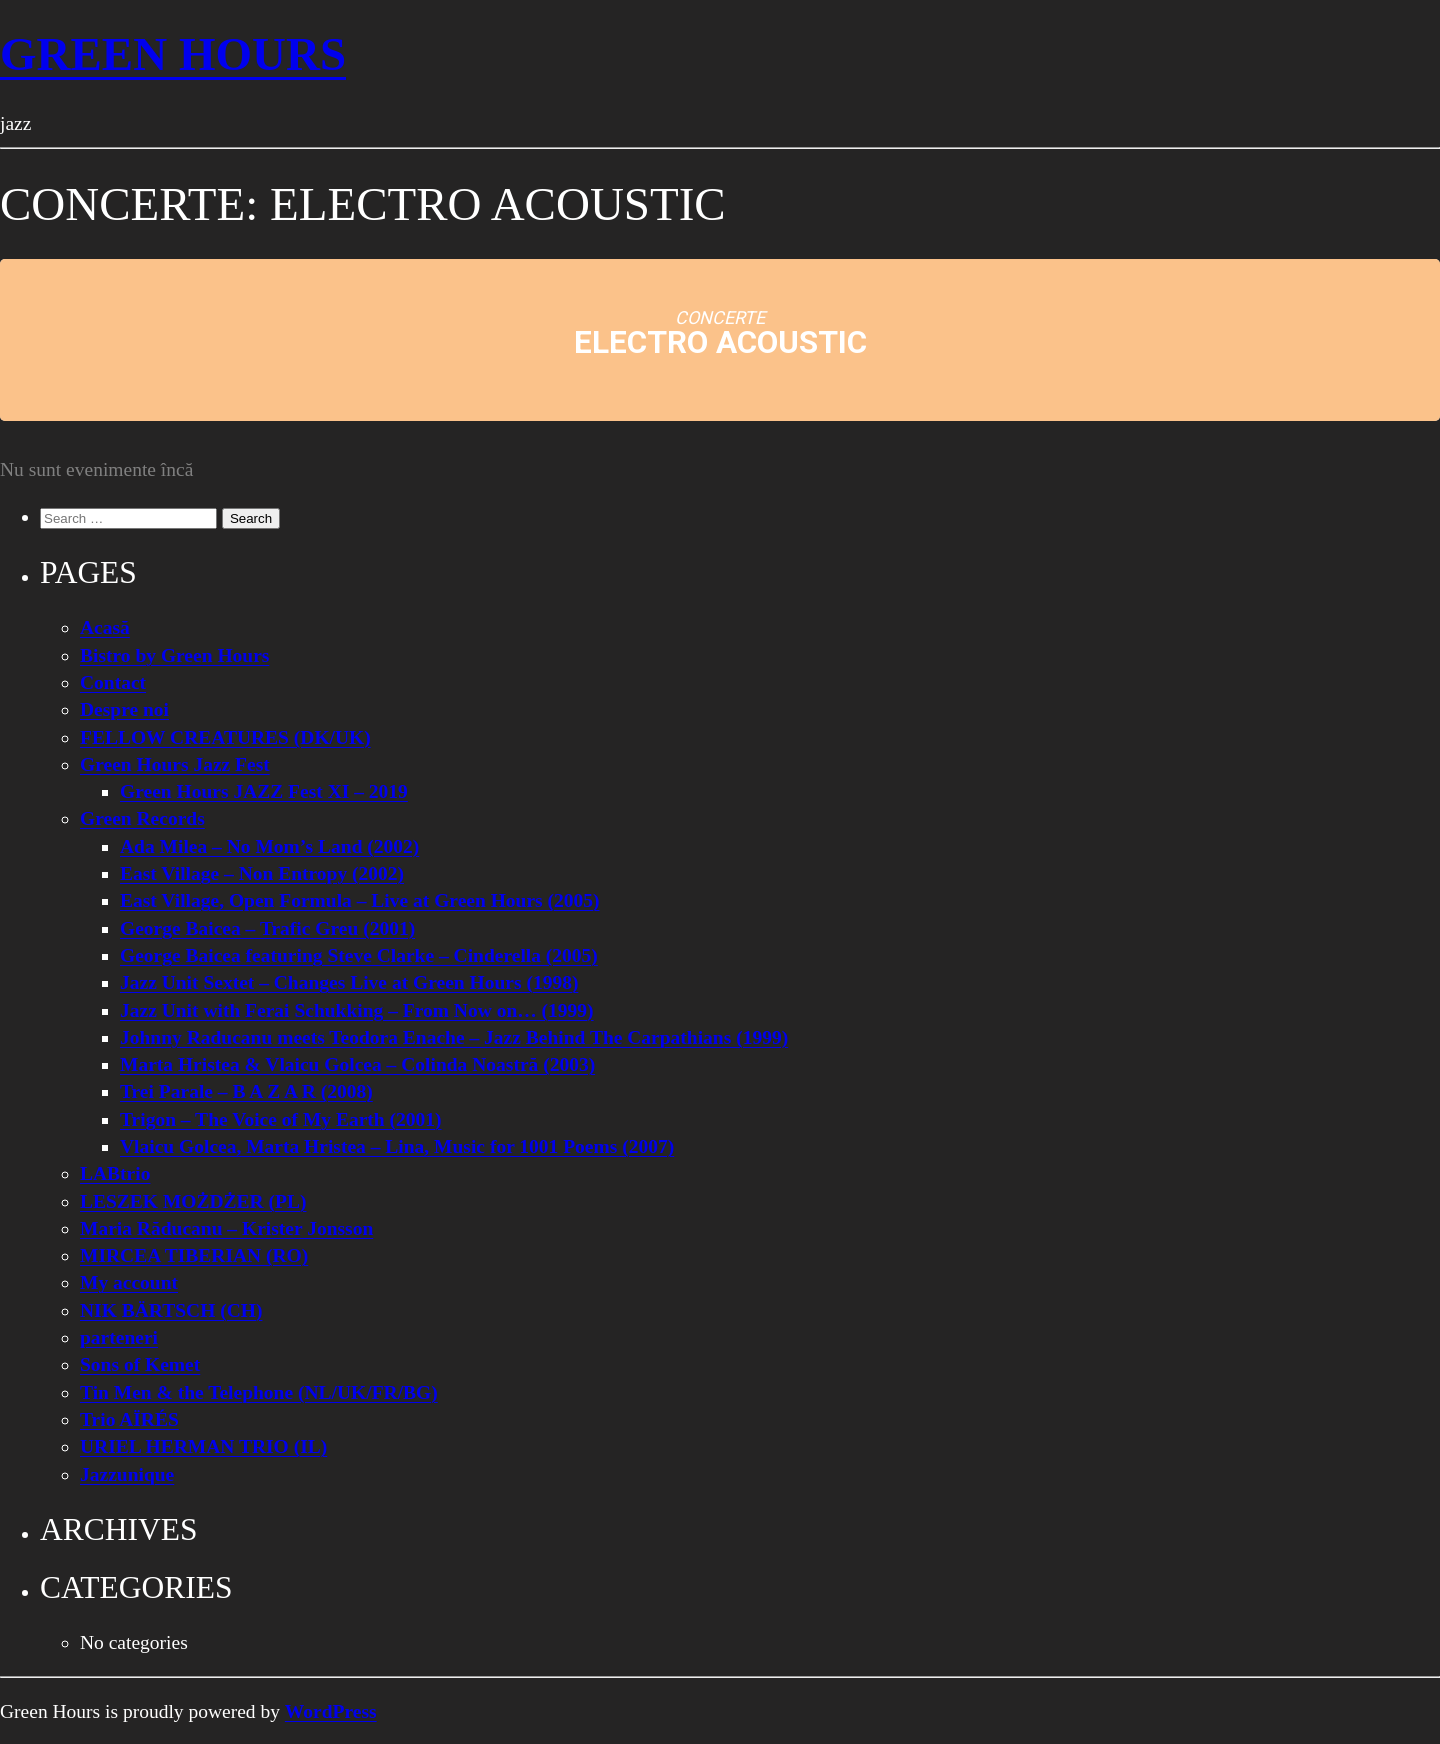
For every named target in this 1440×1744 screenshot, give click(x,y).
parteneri (119, 1337)
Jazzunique (127, 1474)
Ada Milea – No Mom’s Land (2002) (269, 846)
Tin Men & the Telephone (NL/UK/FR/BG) (259, 1392)
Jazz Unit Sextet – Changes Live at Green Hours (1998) (349, 982)
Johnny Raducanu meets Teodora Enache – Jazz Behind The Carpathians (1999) (454, 1037)
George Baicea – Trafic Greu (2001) (267, 928)
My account (129, 1282)
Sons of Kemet (140, 1364)
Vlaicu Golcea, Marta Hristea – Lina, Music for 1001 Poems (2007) (397, 1146)
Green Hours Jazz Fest (175, 764)
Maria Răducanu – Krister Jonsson (226, 1228)
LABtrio (115, 1173)
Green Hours (173, 54)
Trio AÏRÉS (129, 1419)
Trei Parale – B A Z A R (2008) (246, 1091)
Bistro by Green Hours (174, 655)
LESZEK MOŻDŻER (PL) (193, 1201)
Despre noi (124, 709)
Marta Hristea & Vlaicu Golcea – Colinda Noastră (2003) (357, 1064)
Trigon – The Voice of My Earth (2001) (281, 1119)
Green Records (142, 818)
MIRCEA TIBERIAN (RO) (194, 1255)
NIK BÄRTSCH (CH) (171, 1310)
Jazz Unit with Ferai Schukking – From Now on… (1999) (357, 1010)
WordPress (331, 1711)
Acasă (105, 627)
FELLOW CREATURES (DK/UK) (225, 737)
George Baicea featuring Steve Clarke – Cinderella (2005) (359, 955)
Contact (113, 682)
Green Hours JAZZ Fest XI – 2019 (264, 791)
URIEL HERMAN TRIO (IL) (203, 1446)
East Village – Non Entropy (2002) (262, 873)
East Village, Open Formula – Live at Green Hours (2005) (360, 900)
